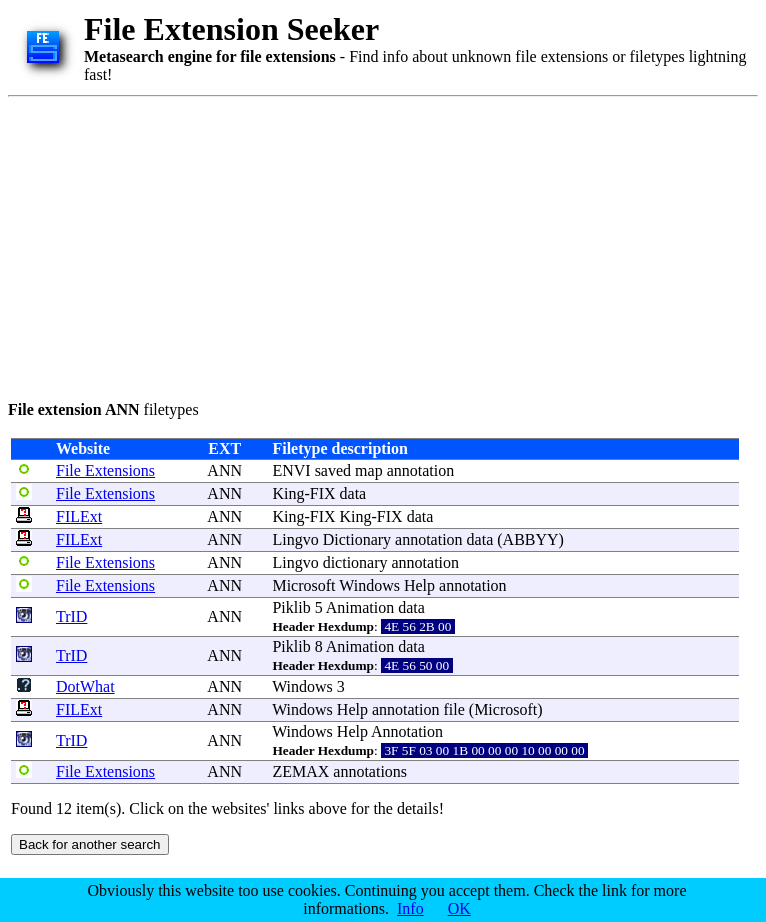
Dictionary (357, 539)
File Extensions (105, 470)
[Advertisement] (286, 245)
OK (459, 908)
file (453, 709)
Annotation (407, 731)
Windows (369, 585)
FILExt (79, 516)
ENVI (291, 470)
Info (410, 908)
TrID (71, 616)
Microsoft (303, 585)
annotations (370, 771)
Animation (360, 607)
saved (333, 470)
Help (419, 585)
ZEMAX (300, 771)
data (353, 493)
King (288, 493)
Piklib (291, 607)
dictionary (355, 562)
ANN (224, 470)
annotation (421, 470)
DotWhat (85, 686)
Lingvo (295, 539)
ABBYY (531, 539)
